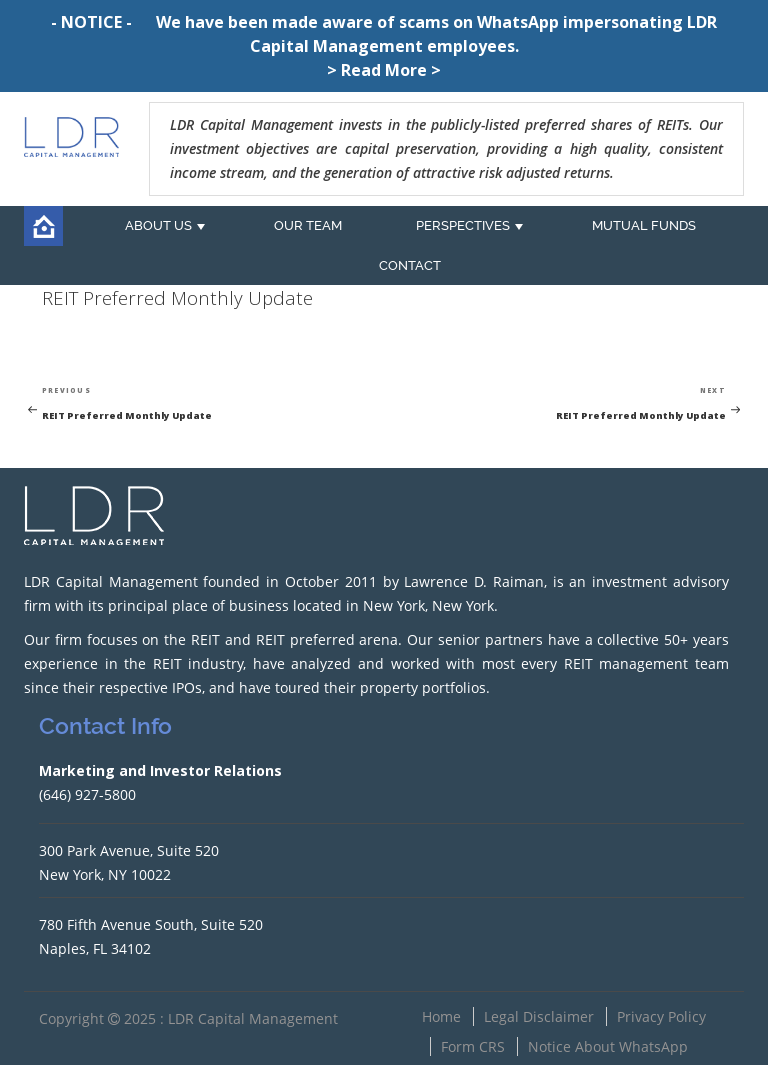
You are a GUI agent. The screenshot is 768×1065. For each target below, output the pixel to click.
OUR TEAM (308, 225)
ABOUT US (158, 225)
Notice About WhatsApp (608, 1046)
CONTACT (410, 265)
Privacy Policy (661, 1016)
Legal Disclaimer (539, 1016)
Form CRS (473, 1046)
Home (441, 1016)
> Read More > (384, 70)
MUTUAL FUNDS (644, 225)
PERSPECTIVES (463, 225)
